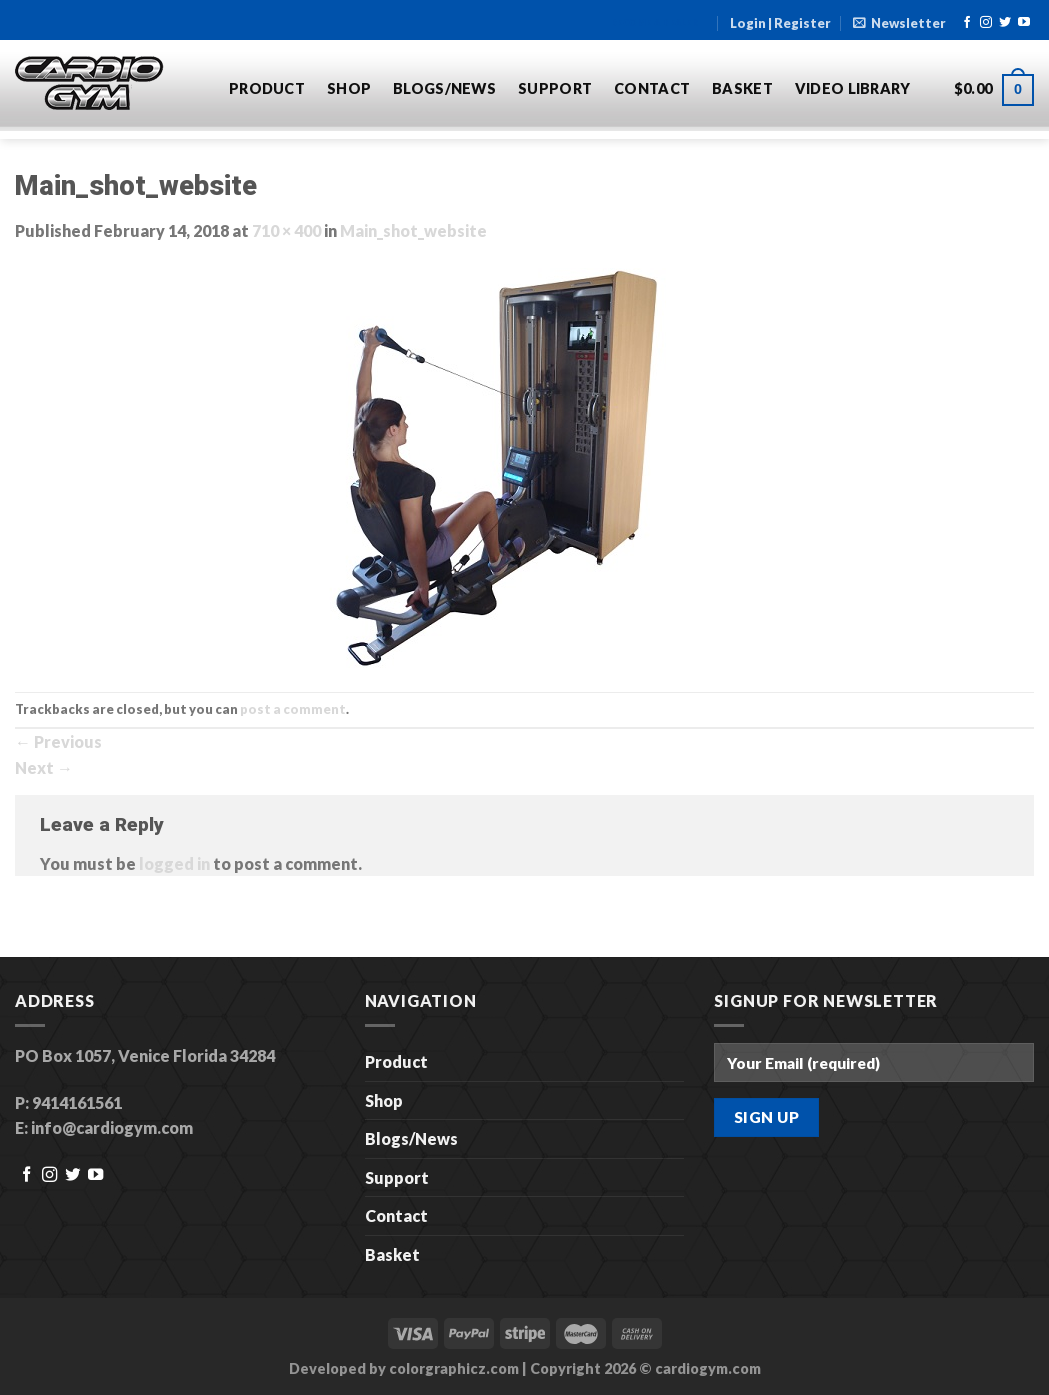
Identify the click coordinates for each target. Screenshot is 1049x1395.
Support (555, 88)
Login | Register (780, 23)
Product (267, 88)
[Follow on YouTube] (1024, 23)
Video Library (853, 88)
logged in (174, 863)
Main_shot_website (413, 230)
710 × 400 (286, 230)
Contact (652, 88)
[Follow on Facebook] (967, 23)
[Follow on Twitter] (1005, 23)
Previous (58, 741)
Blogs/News (444, 88)
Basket (742, 88)
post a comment (293, 709)
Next (44, 767)
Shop (349, 88)
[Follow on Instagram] (986, 23)
